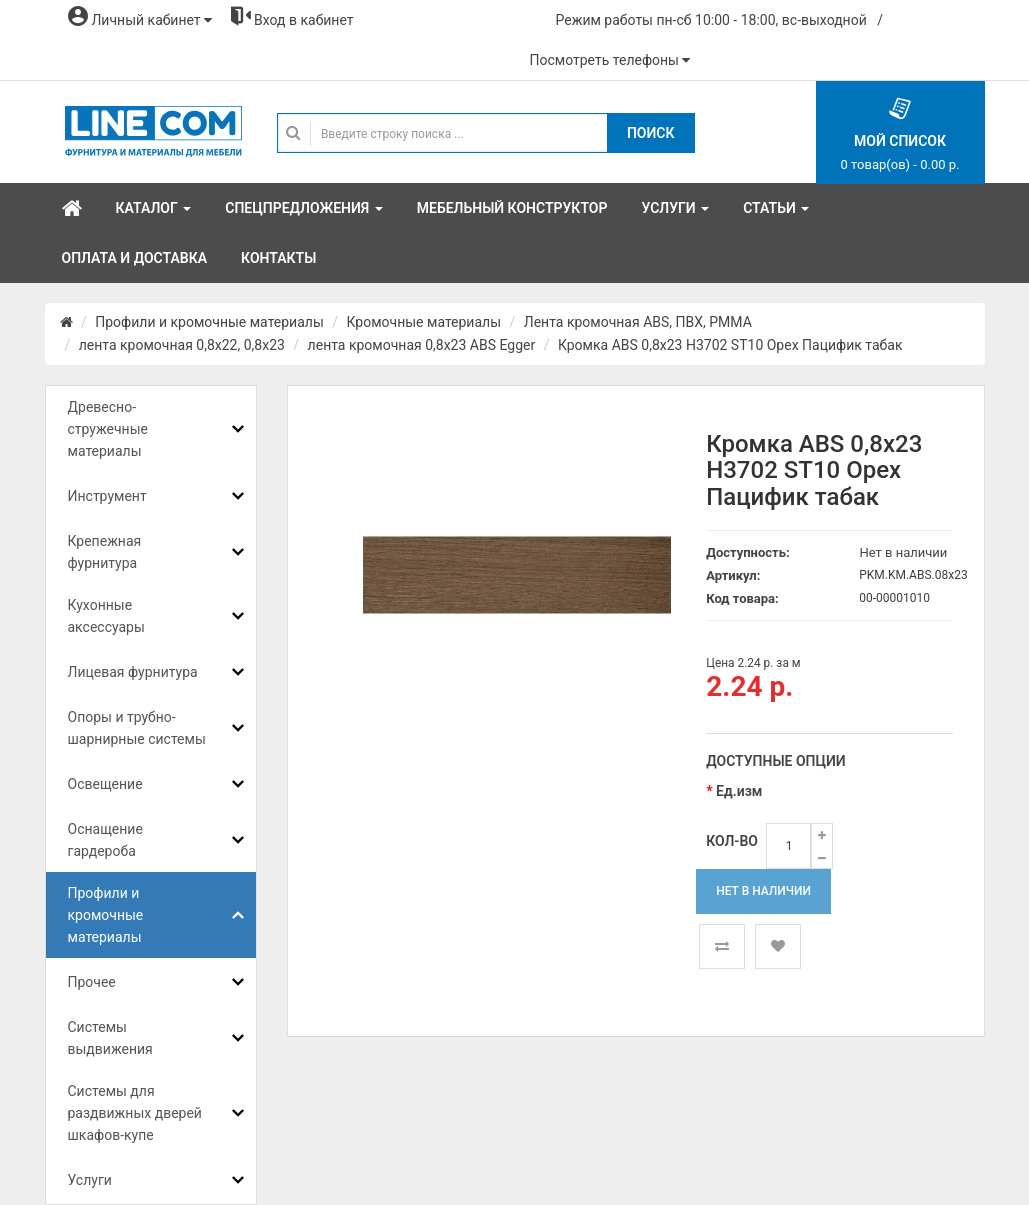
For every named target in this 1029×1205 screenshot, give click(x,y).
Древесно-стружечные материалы (108, 429)
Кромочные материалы (424, 322)
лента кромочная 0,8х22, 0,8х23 (182, 345)
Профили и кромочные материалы (209, 322)
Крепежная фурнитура (105, 552)
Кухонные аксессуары (106, 616)
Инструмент (107, 496)
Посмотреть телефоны (610, 60)
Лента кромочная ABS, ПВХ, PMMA (638, 322)
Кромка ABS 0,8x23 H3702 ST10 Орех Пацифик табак (730, 345)
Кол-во (732, 841)
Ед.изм (739, 791)
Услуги (90, 1180)
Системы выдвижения (110, 1038)
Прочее (92, 982)
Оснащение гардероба (105, 840)
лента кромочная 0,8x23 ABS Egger (422, 345)
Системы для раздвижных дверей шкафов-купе (135, 1113)
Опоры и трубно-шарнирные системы (137, 728)
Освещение (105, 784)
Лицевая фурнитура (133, 672)
